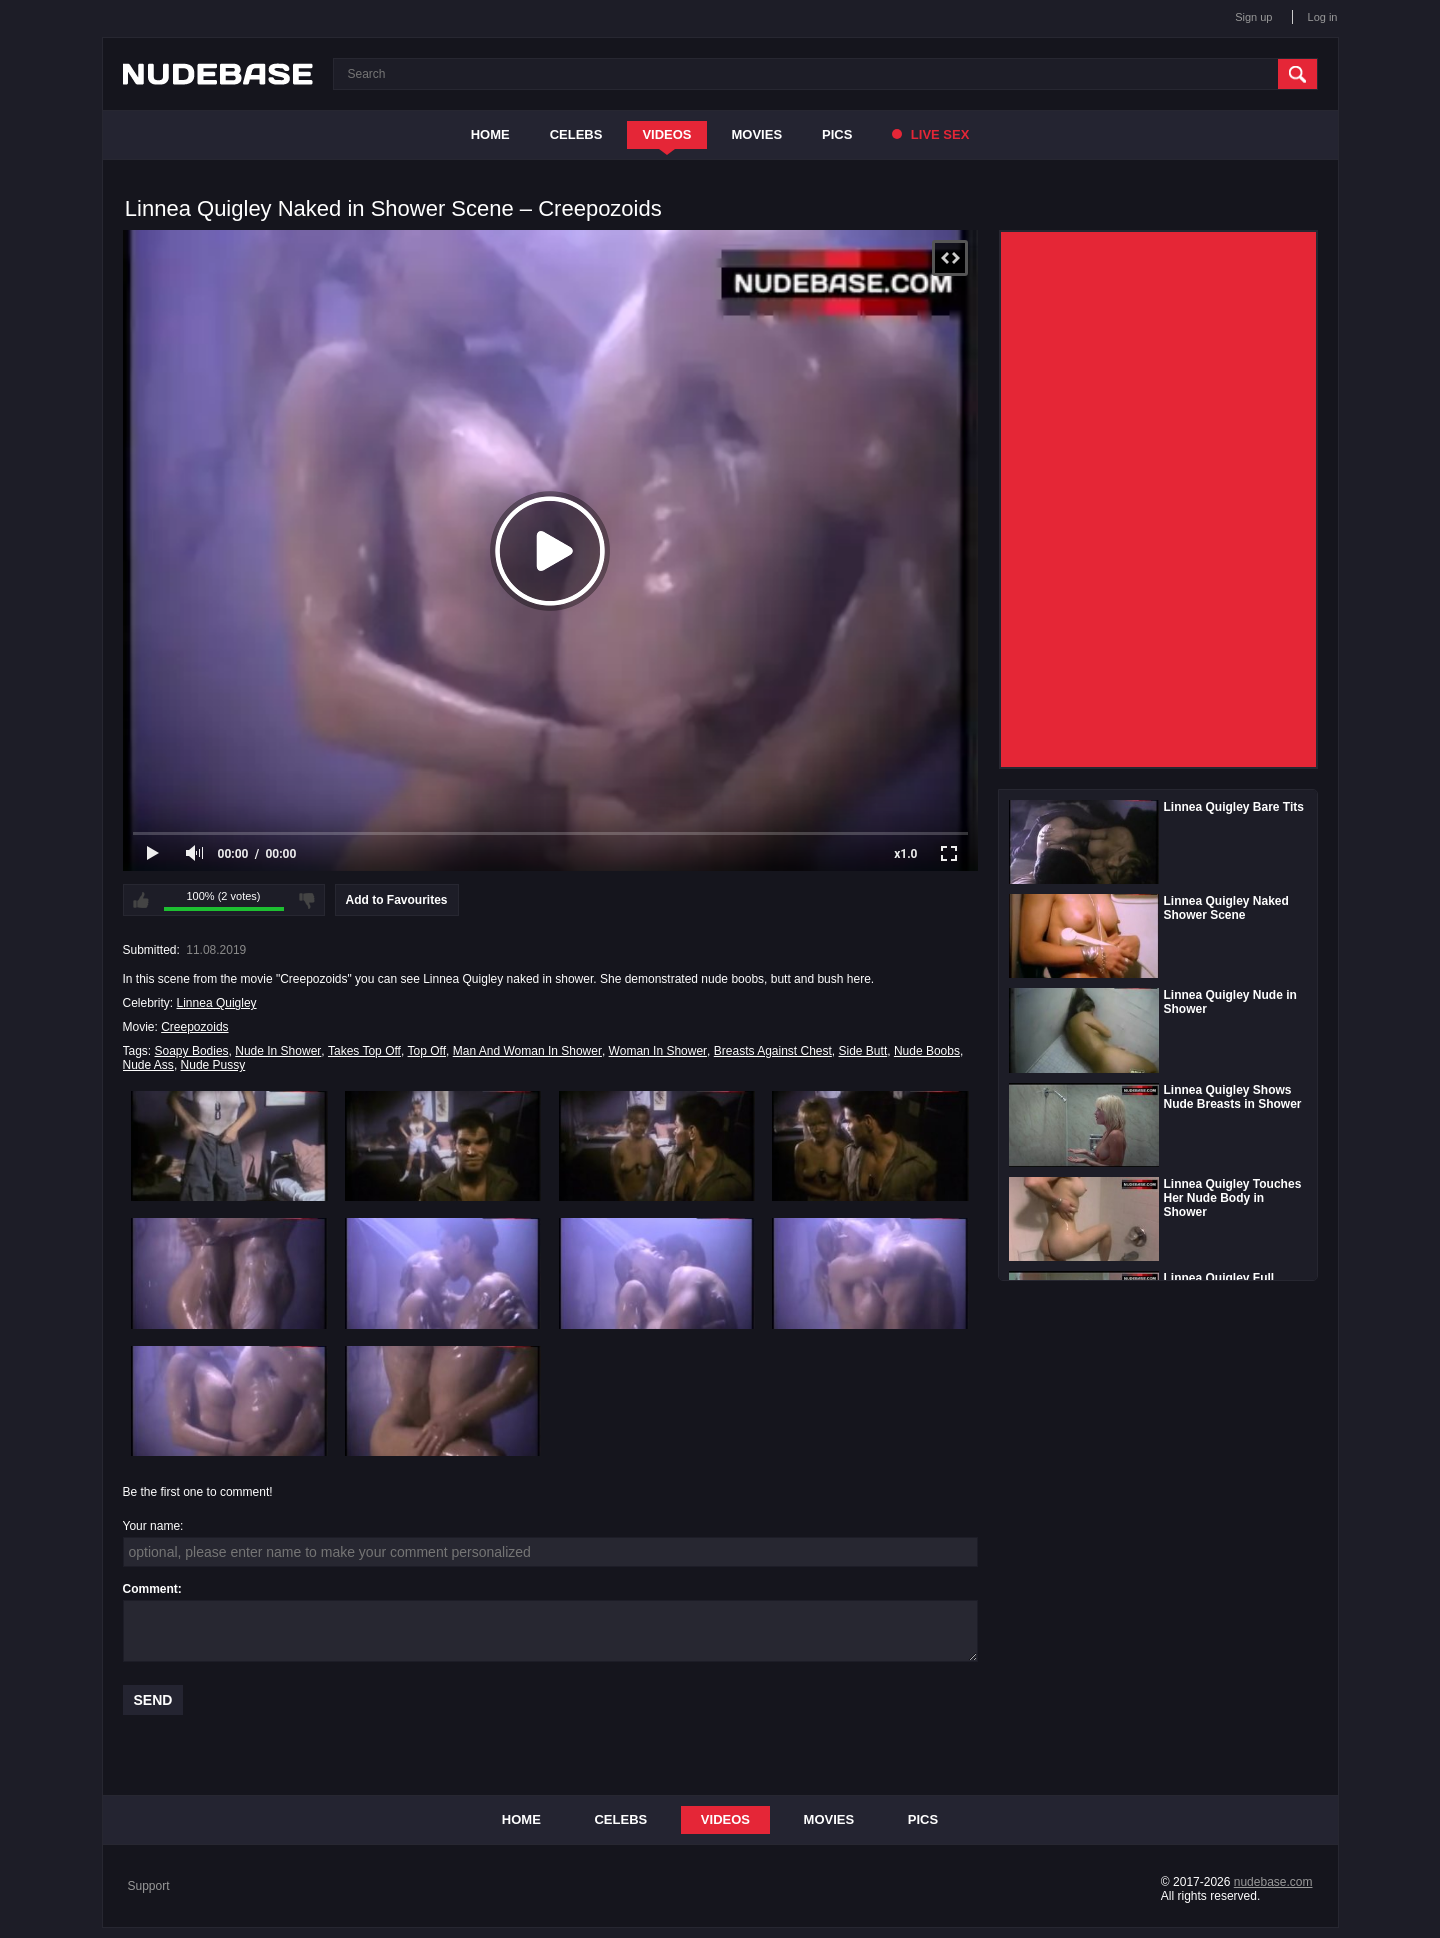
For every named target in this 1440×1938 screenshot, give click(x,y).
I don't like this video (307, 900)
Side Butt (863, 1051)
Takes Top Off (364, 1051)
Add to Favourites (397, 900)
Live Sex (930, 134)
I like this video (141, 900)
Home (490, 134)
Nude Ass (148, 1065)
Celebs (576, 134)
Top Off (427, 1051)
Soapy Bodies (192, 1051)
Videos (666, 134)
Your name (152, 1526)
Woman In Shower (658, 1051)
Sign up (1253, 17)
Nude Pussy (213, 1065)
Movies (757, 134)
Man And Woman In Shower (527, 1051)
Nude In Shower (278, 1051)
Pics (837, 134)
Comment (150, 1589)
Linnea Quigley (217, 1003)
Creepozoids (194, 1027)
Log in (1323, 17)
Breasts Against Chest (773, 1051)
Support (149, 1886)
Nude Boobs (927, 1051)
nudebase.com (1273, 1882)
